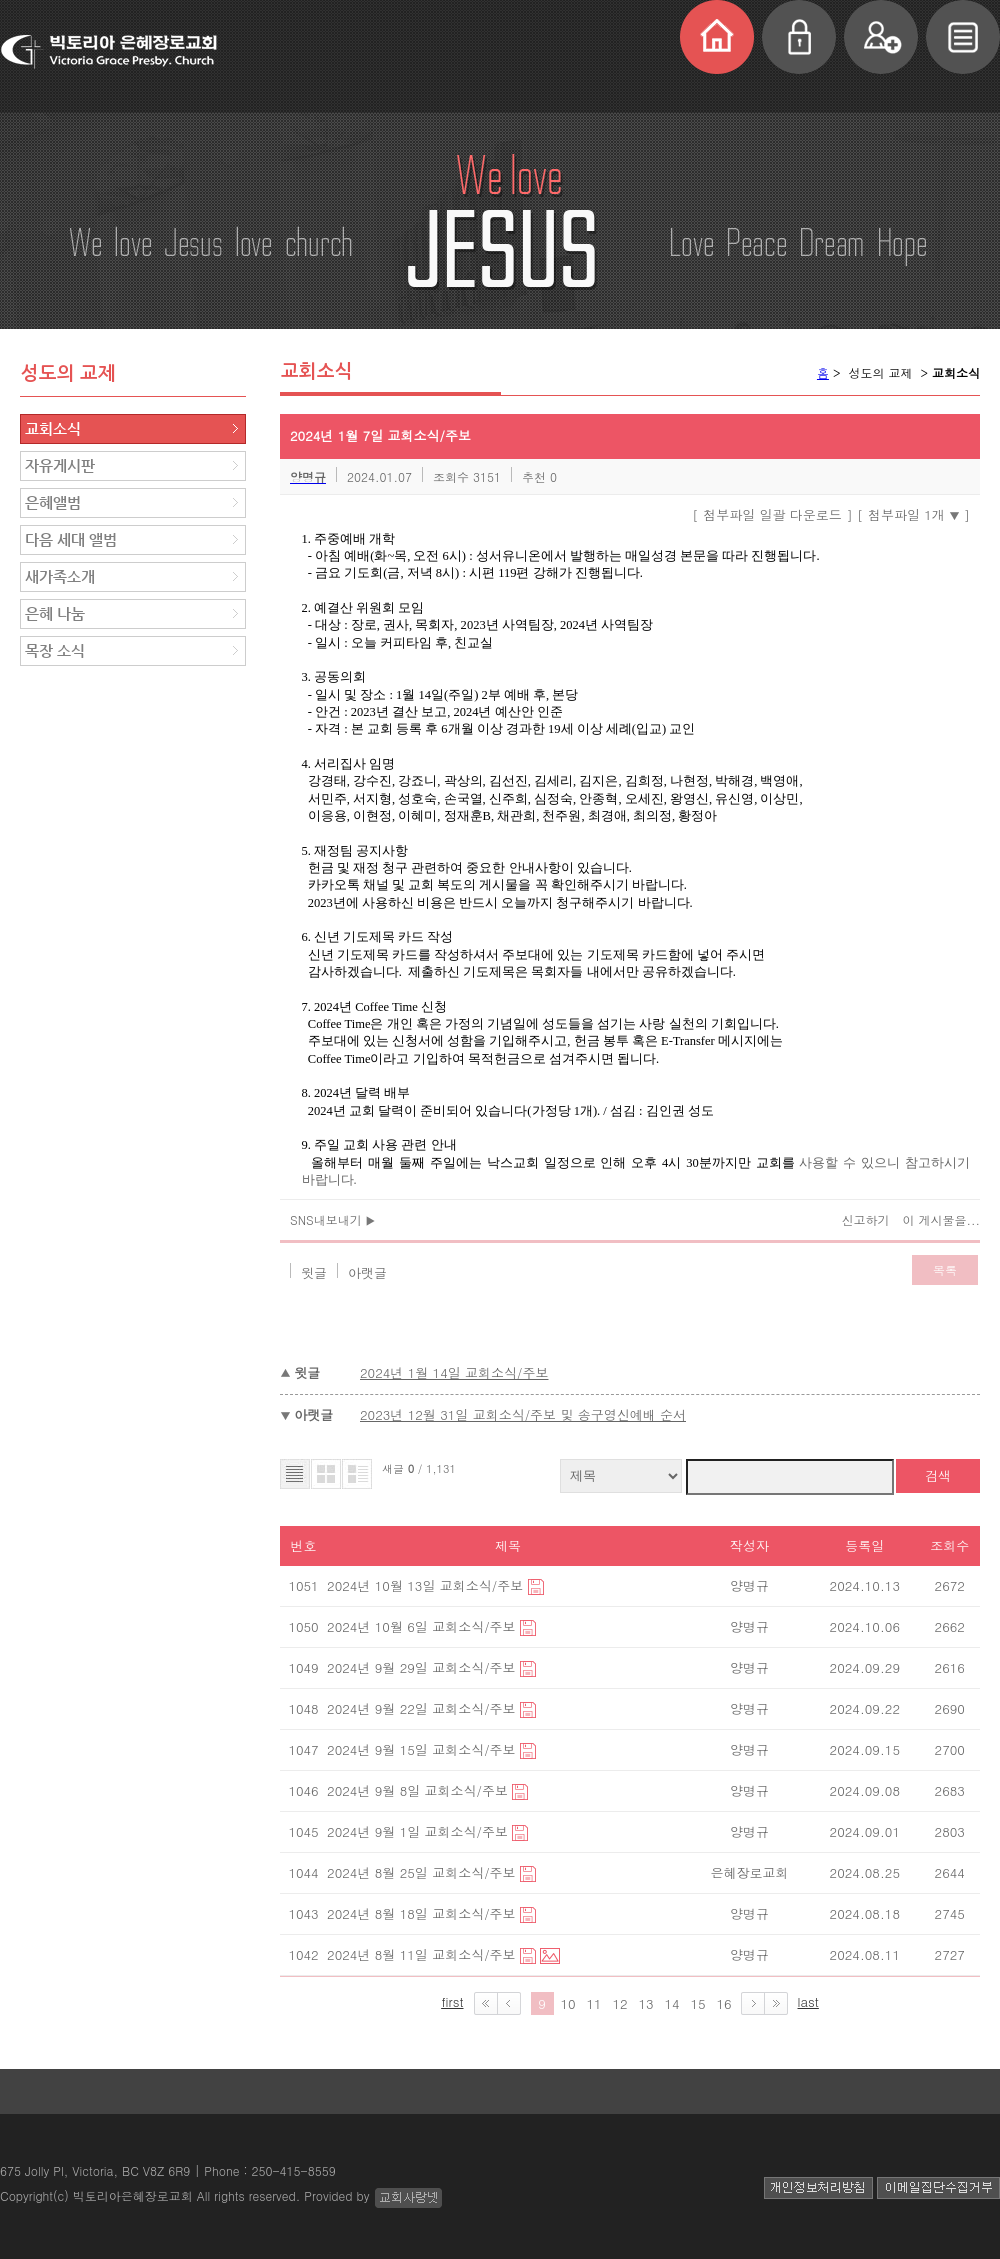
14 (671, 2003)
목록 (945, 1269)
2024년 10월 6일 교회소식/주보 (423, 1626)
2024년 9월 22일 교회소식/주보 (423, 1708)
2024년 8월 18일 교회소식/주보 (423, 1913)
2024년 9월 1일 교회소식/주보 (419, 1831)
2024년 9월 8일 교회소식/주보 (419, 1790)
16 (723, 2003)
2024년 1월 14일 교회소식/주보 (454, 1372)
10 (567, 2003)
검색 (938, 1475)
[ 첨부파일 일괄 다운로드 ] (772, 514)
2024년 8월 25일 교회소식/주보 (423, 1872)
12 (619, 2003)
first (452, 2001)
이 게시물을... (941, 1219)
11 (593, 2003)
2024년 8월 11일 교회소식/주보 (423, 1954)
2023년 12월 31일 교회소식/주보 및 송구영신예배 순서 (523, 1414)
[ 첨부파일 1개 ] (913, 514)
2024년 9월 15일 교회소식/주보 (423, 1749)
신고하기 (865, 1219)
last (808, 2001)
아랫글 (367, 1272)
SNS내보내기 (332, 1219)
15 (697, 2003)
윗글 (314, 1272)
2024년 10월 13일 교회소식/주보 (427, 1585)
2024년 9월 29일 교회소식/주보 (423, 1667)
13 (645, 2003)
